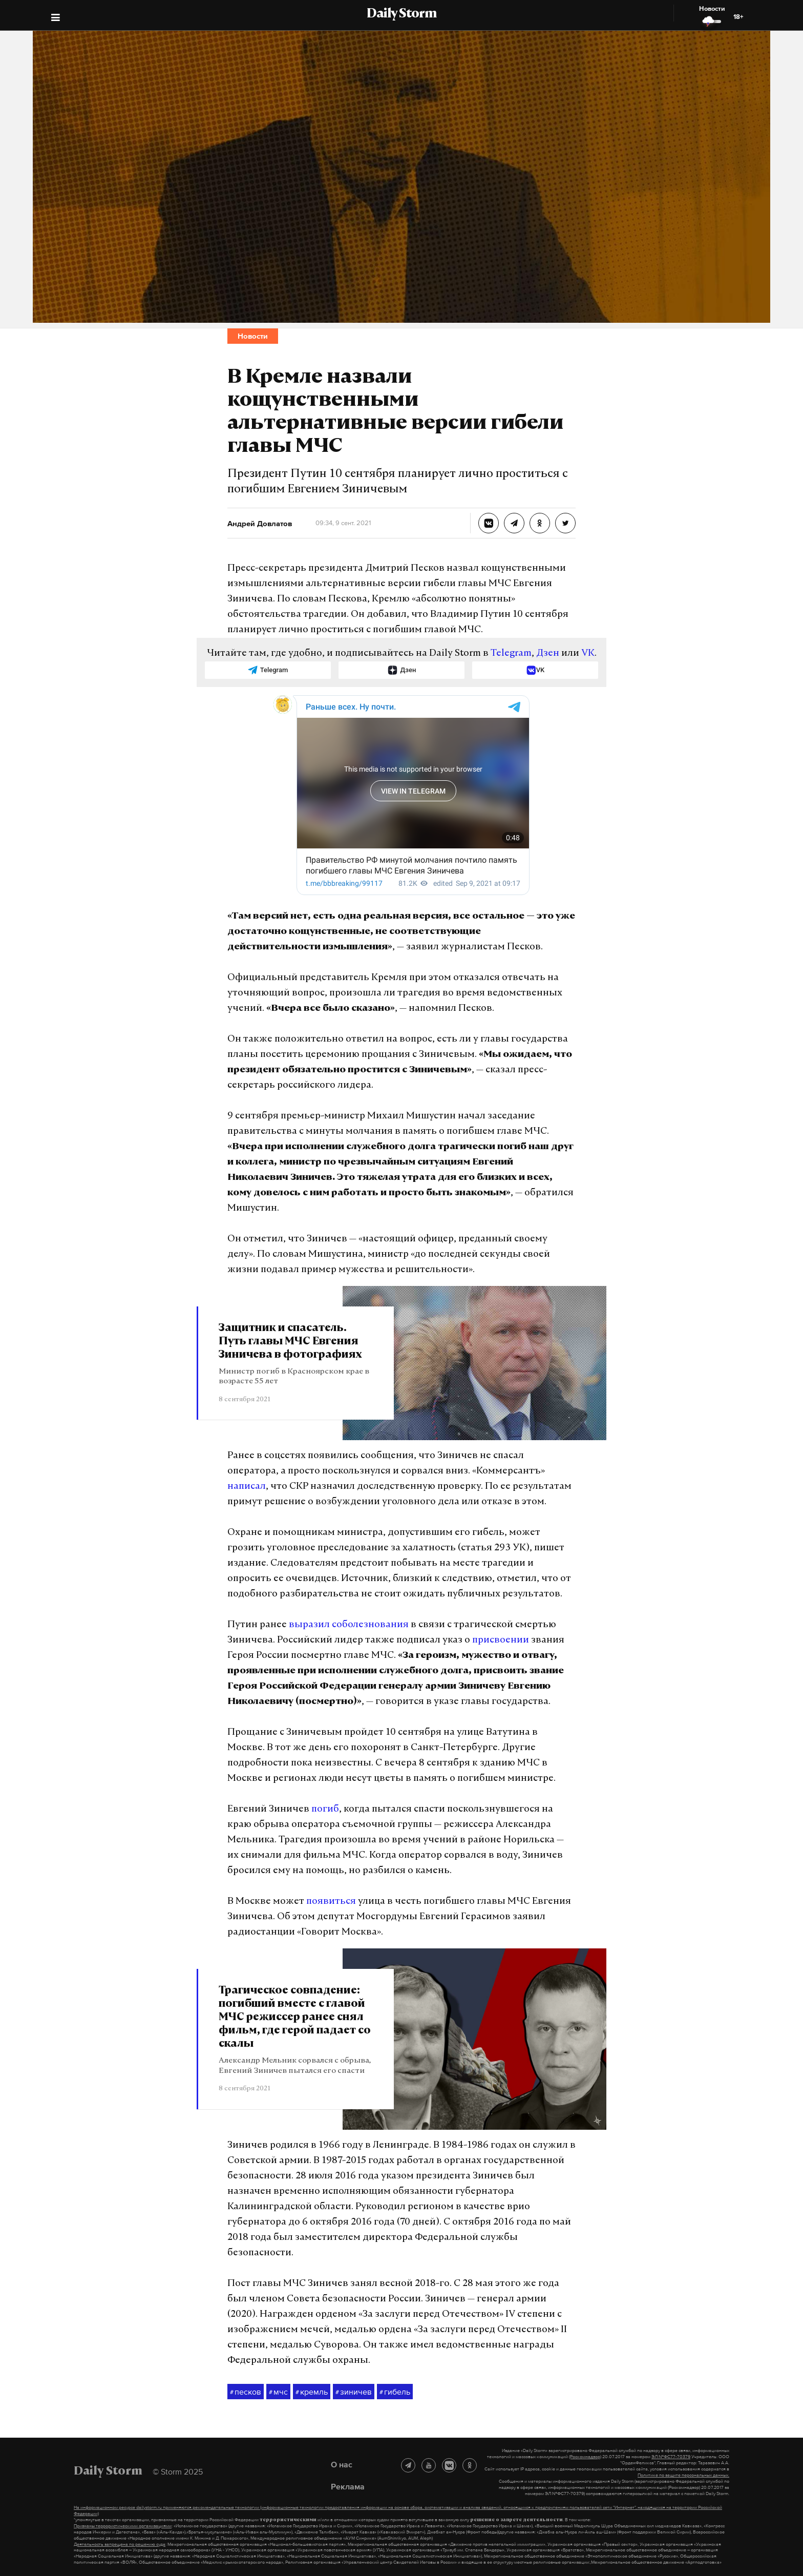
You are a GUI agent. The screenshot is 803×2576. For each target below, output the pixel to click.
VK (588, 653)
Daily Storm (401, 14)
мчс (278, 2392)
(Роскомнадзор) (585, 2456)
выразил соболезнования (349, 1625)
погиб (325, 1809)
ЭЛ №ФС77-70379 (670, 2456)
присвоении (500, 1640)
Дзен (547, 653)
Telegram (511, 653)
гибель (394, 2392)
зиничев (353, 2392)
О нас (341, 2464)
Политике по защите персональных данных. (683, 2475)
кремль (311, 2392)
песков (245, 2392)
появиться (331, 1901)
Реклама (348, 2486)
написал (246, 1486)
